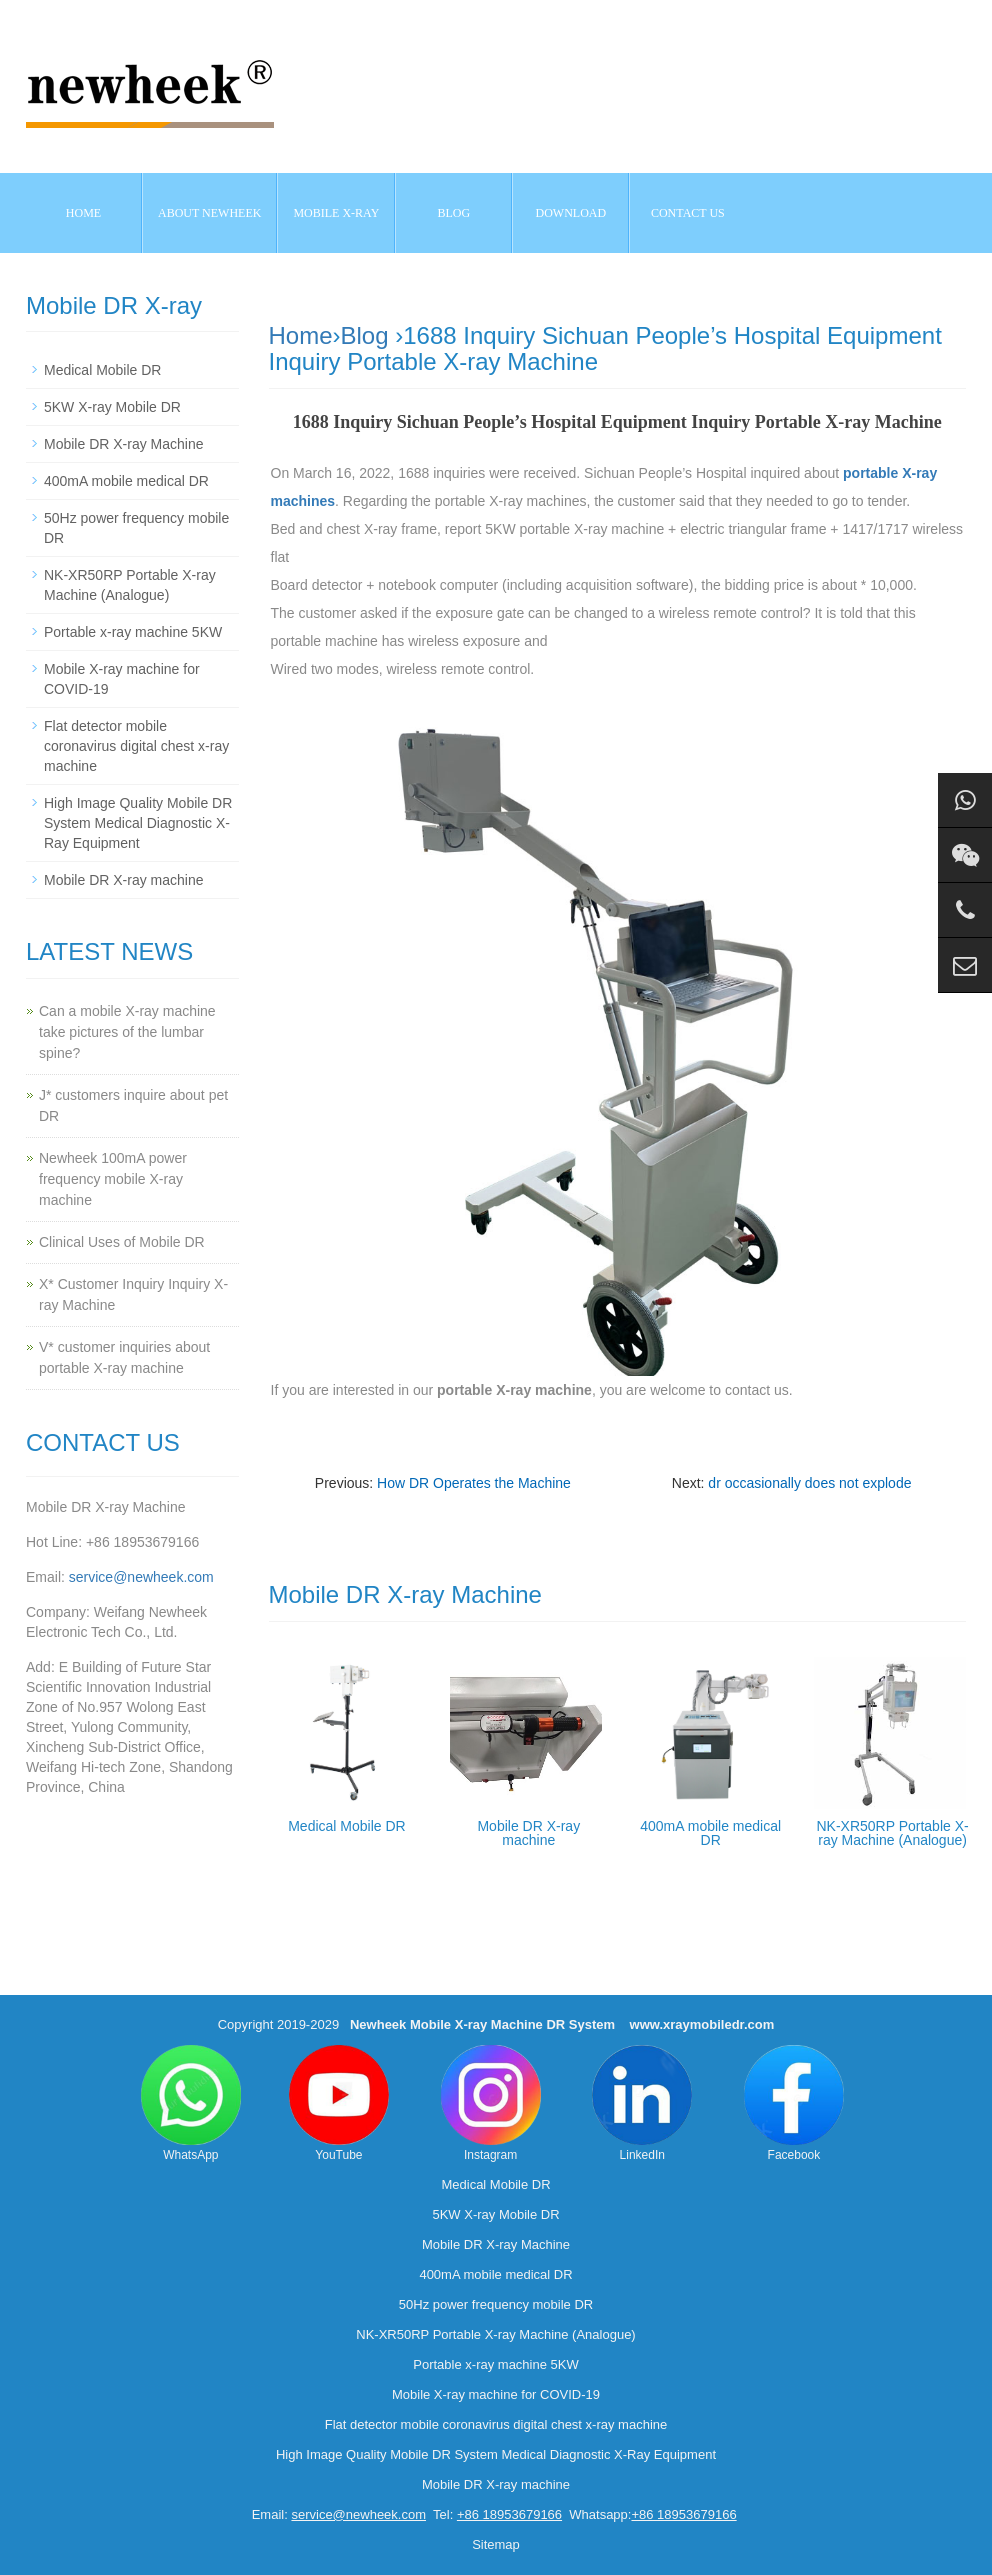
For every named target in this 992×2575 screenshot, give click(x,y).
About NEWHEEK (209, 213)
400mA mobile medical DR (710, 1833)
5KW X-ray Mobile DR (112, 407)
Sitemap (496, 2544)
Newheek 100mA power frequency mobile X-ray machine (113, 1179)
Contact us (688, 213)
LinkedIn (642, 2103)
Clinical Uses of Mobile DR (122, 1242)
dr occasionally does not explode (809, 1483)
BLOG (454, 213)
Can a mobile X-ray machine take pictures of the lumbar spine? (127, 1032)
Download (571, 213)
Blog (365, 335)
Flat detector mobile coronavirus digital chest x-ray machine (136, 746)
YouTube (339, 2103)
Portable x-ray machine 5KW (133, 632)
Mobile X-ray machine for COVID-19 (496, 2394)
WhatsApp (191, 2103)
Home (83, 213)
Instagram (491, 2103)
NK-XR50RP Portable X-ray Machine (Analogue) (892, 1833)
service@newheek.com (141, 1577)
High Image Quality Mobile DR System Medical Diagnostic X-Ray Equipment (138, 823)
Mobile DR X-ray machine (528, 1833)
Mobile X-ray (336, 213)
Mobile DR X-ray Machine (124, 444)
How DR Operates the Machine (474, 1483)
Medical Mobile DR (346, 1826)
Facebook (794, 2103)
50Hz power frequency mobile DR (496, 2304)
